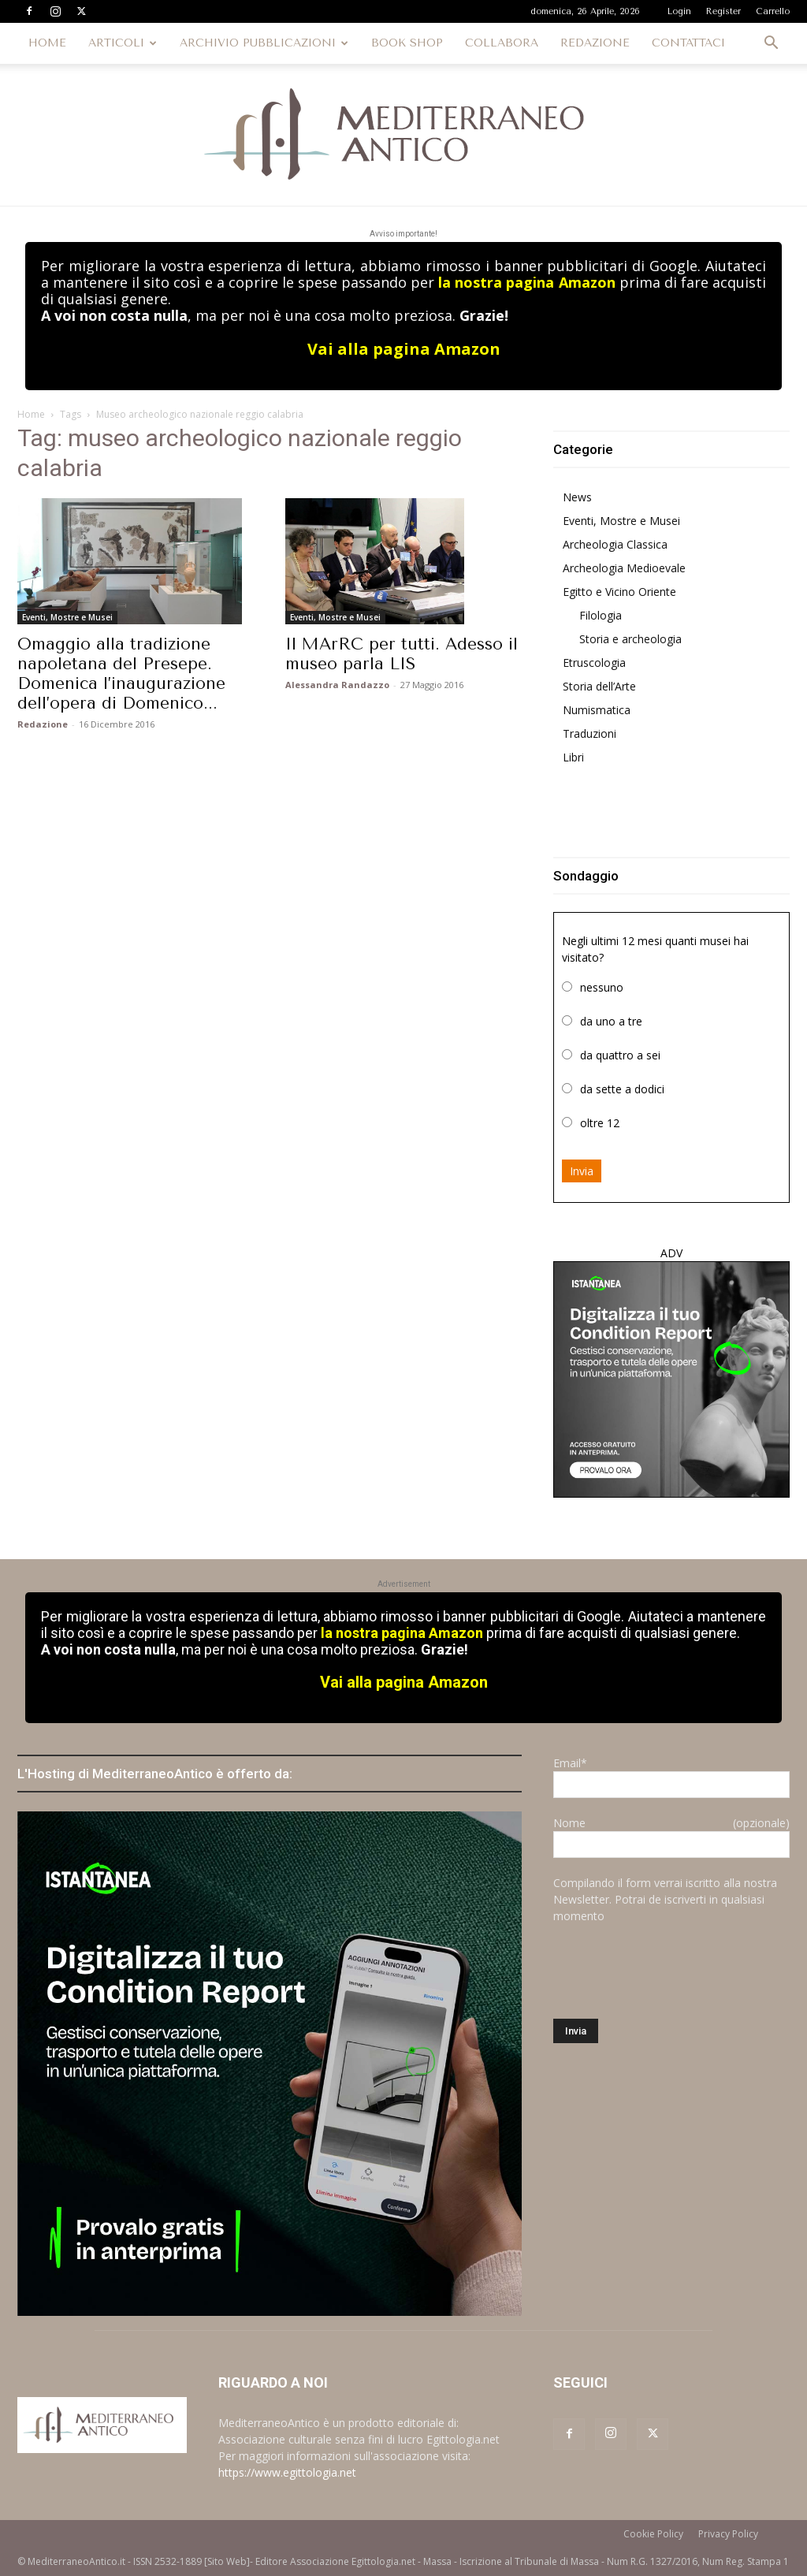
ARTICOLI (122, 43)
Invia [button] (581, 1170)
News (577, 497)
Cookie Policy (653, 2534)
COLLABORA (501, 43)
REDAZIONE (595, 43)
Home (31, 414)
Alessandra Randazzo (337, 685)
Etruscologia (594, 662)
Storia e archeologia (630, 638)
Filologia (600, 615)
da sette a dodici (622, 1088)
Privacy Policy (728, 2534)
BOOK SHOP (407, 43)
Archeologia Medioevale (624, 567)
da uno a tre (611, 1021)
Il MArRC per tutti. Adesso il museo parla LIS (401, 654)
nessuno (601, 987)
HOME (47, 43)
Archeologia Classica (615, 544)
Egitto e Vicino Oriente (619, 591)
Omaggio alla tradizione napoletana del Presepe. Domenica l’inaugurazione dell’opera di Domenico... (121, 674)
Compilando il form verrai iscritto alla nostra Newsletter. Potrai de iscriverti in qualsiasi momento (665, 1899)
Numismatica (596, 709)
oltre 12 (599, 1122)
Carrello (773, 11)
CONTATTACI (688, 43)
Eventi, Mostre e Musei (67, 617)
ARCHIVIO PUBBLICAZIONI (264, 43)
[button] (771, 44)
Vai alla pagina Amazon (403, 348)
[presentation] (673, 1971)
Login (679, 11)
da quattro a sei (620, 1055)
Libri (573, 757)
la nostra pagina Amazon (526, 282)
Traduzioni (589, 733)
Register (723, 11)
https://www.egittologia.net (287, 2472)
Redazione (42, 724)
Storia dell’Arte (599, 686)
